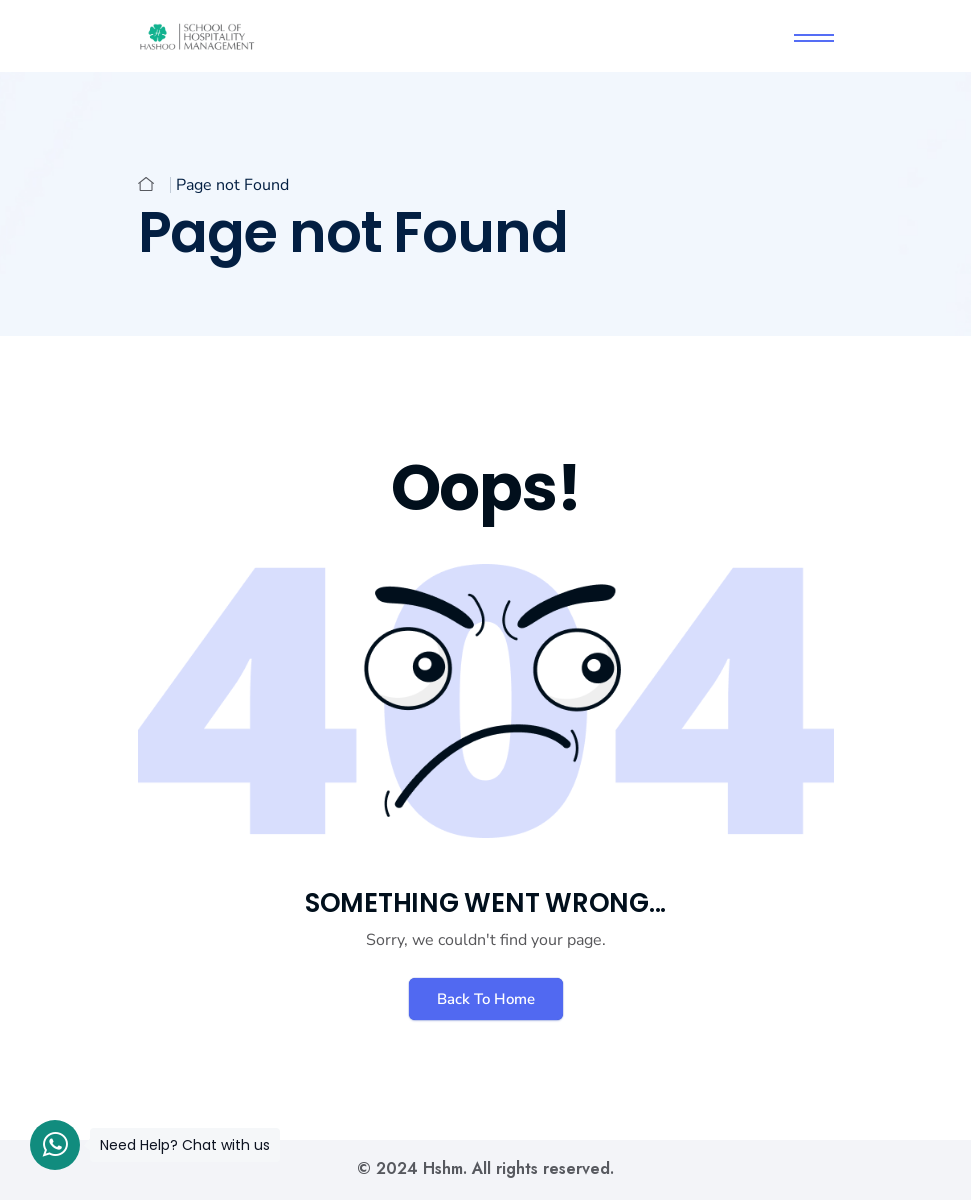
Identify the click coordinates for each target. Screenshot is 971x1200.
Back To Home (486, 999)
